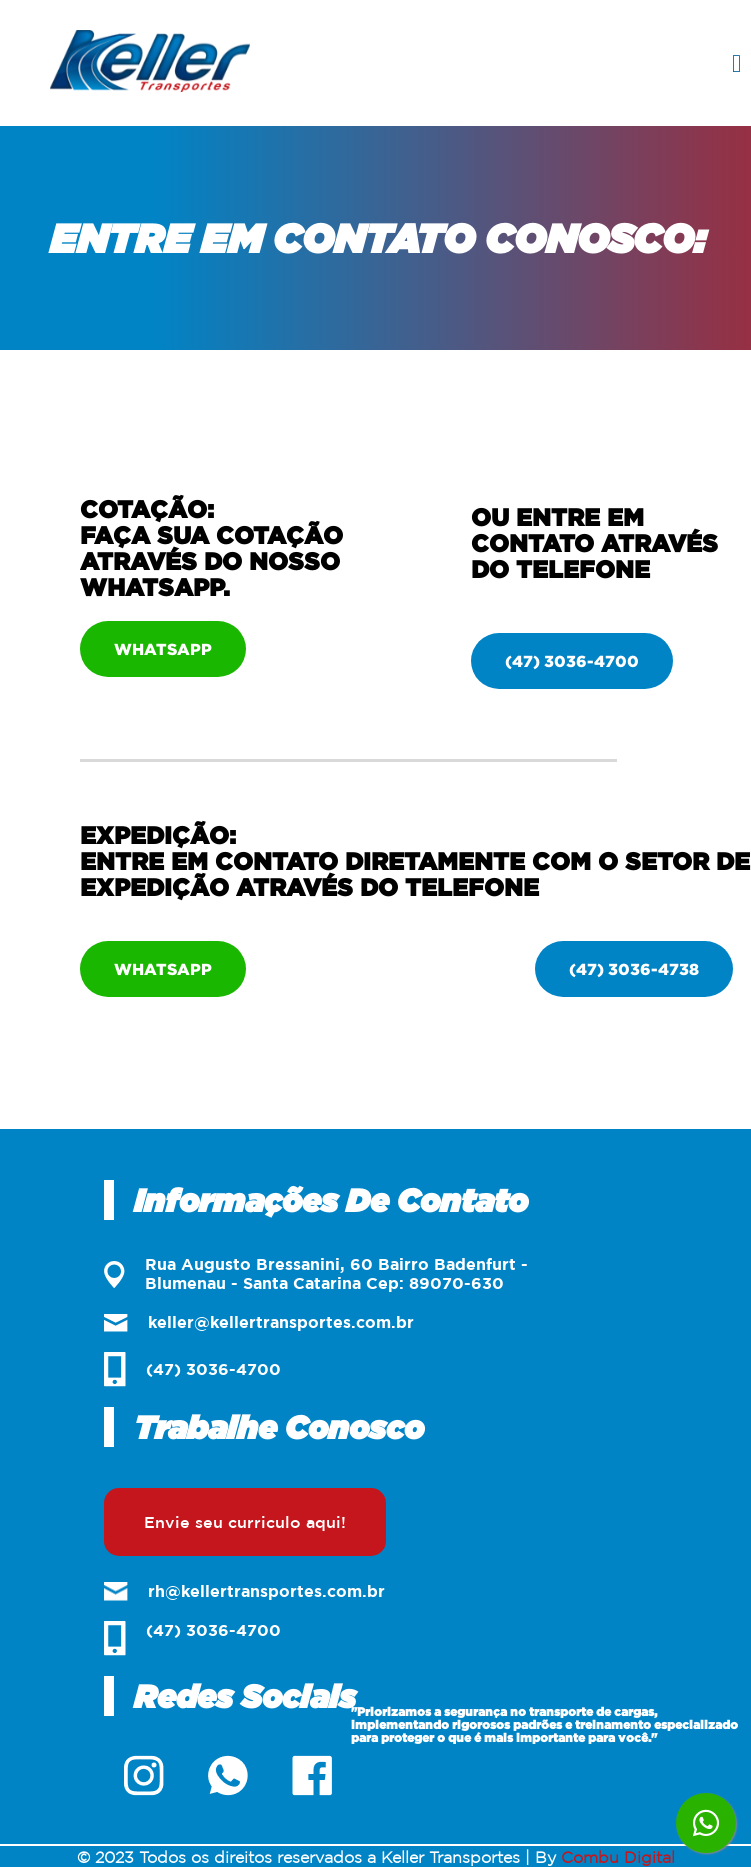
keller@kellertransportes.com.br (259, 1322)
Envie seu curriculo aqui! (245, 1522)
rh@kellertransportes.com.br (244, 1591)
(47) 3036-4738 (634, 969)
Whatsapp (163, 649)
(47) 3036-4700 (572, 661)
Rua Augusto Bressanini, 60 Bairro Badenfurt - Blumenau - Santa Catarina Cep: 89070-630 (316, 1273)
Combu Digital (618, 1857)
